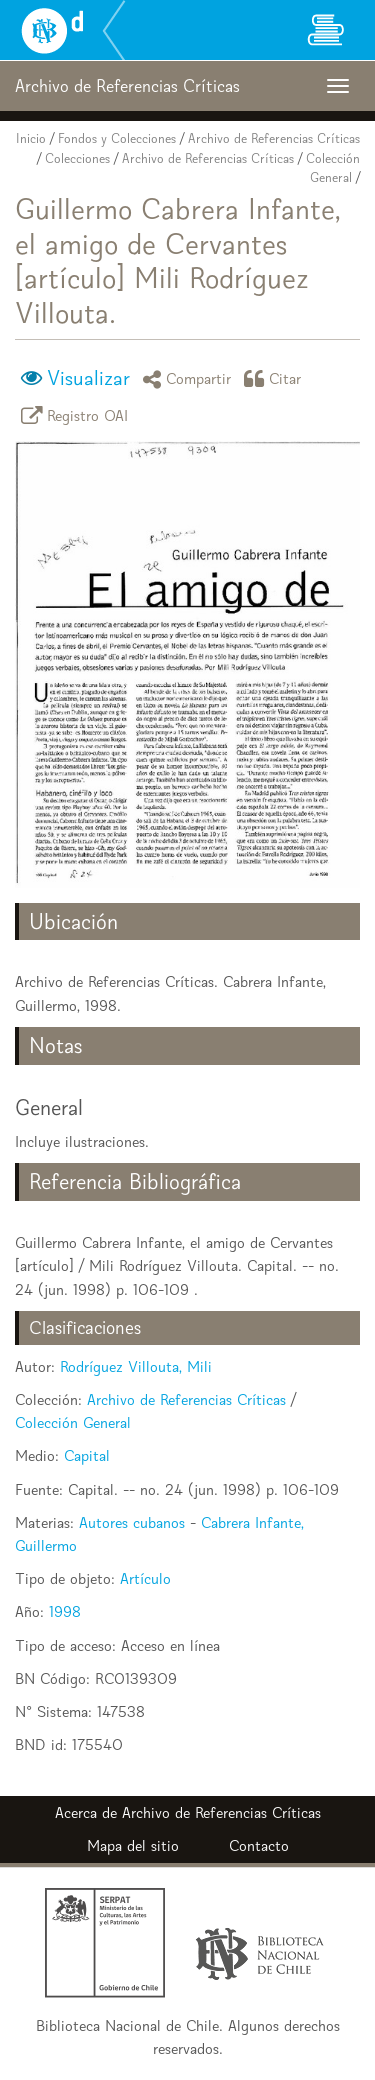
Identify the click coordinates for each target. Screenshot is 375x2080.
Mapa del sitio (133, 1845)
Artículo (145, 1578)
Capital (87, 1455)
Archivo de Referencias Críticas (274, 138)
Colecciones (77, 158)
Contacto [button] (259, 1845)
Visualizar (88, 378)
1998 (65, 1611)
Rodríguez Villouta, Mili (136, 1366)
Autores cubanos (132, 1522)
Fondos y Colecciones (117, 138)
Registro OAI (78, 415)
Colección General (73, 1422)
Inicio (31, 138)
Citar (276, 378)
